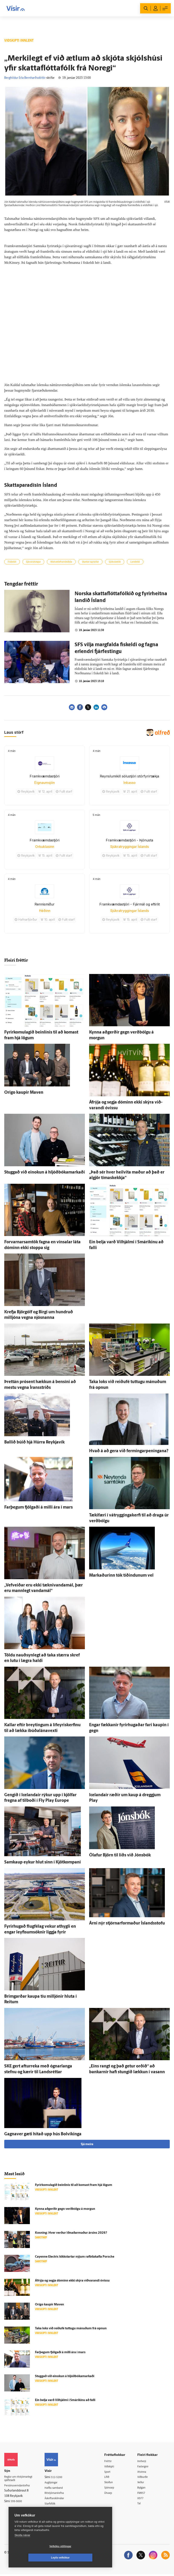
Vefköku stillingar (35, 2557)
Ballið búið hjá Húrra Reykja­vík (34, 1442)
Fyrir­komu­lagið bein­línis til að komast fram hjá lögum (73, 2185)
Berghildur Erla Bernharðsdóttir (25, 78)
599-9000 (17, 2502)
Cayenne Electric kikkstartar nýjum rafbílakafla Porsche (74, 2256)
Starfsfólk (54, 2504)
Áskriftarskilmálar (59, 2499)
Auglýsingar (55, 2482)
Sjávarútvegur (33, 562)
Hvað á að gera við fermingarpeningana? (128, 1451)
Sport (110, 2472)
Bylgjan (144, 2488)
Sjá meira (87, 2144)
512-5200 (60, 2477)
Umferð (53, 2510)
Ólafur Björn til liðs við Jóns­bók (120, 1855)
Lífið (110, 2477)
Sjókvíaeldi (115, 562)
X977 (142, 2499)
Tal (141, 2505)
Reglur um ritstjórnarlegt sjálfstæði (20, 2479)
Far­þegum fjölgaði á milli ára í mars (38, 1507)
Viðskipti (113, 2466)
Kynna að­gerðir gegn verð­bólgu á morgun (65, 2209)
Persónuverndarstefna (19, 2486)
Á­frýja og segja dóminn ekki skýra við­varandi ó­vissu (72, 2280)
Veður (143, 2483)
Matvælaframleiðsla (61, 562)
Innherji (144, 2461)
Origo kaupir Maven (23, 1092)
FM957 (143, 2494)
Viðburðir (145, 2477)
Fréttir (111, 2461)
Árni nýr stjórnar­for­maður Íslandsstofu (127, 1923)
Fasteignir (145, 2466)
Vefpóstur (54, 2515)
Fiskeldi (12, 562)
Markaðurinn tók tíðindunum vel (121, 1575)
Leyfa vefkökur (85, 2557)
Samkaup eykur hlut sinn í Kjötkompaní (42, 1862)
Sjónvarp (113, 2488)
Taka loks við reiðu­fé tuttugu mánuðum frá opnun (71, 2328)
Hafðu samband (58, 2488)
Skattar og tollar (90, 562)
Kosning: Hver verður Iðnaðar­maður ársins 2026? (71, 2233)
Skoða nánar (22, 2546)
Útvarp (111, 2494)
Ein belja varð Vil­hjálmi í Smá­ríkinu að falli (65, 2400)
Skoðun (112, 2483)
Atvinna (144, 2472)
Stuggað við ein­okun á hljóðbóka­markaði (44, 1172)
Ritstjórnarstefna (59, 2493)
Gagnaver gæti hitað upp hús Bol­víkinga (42, 2134)
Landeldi (135, 562)
